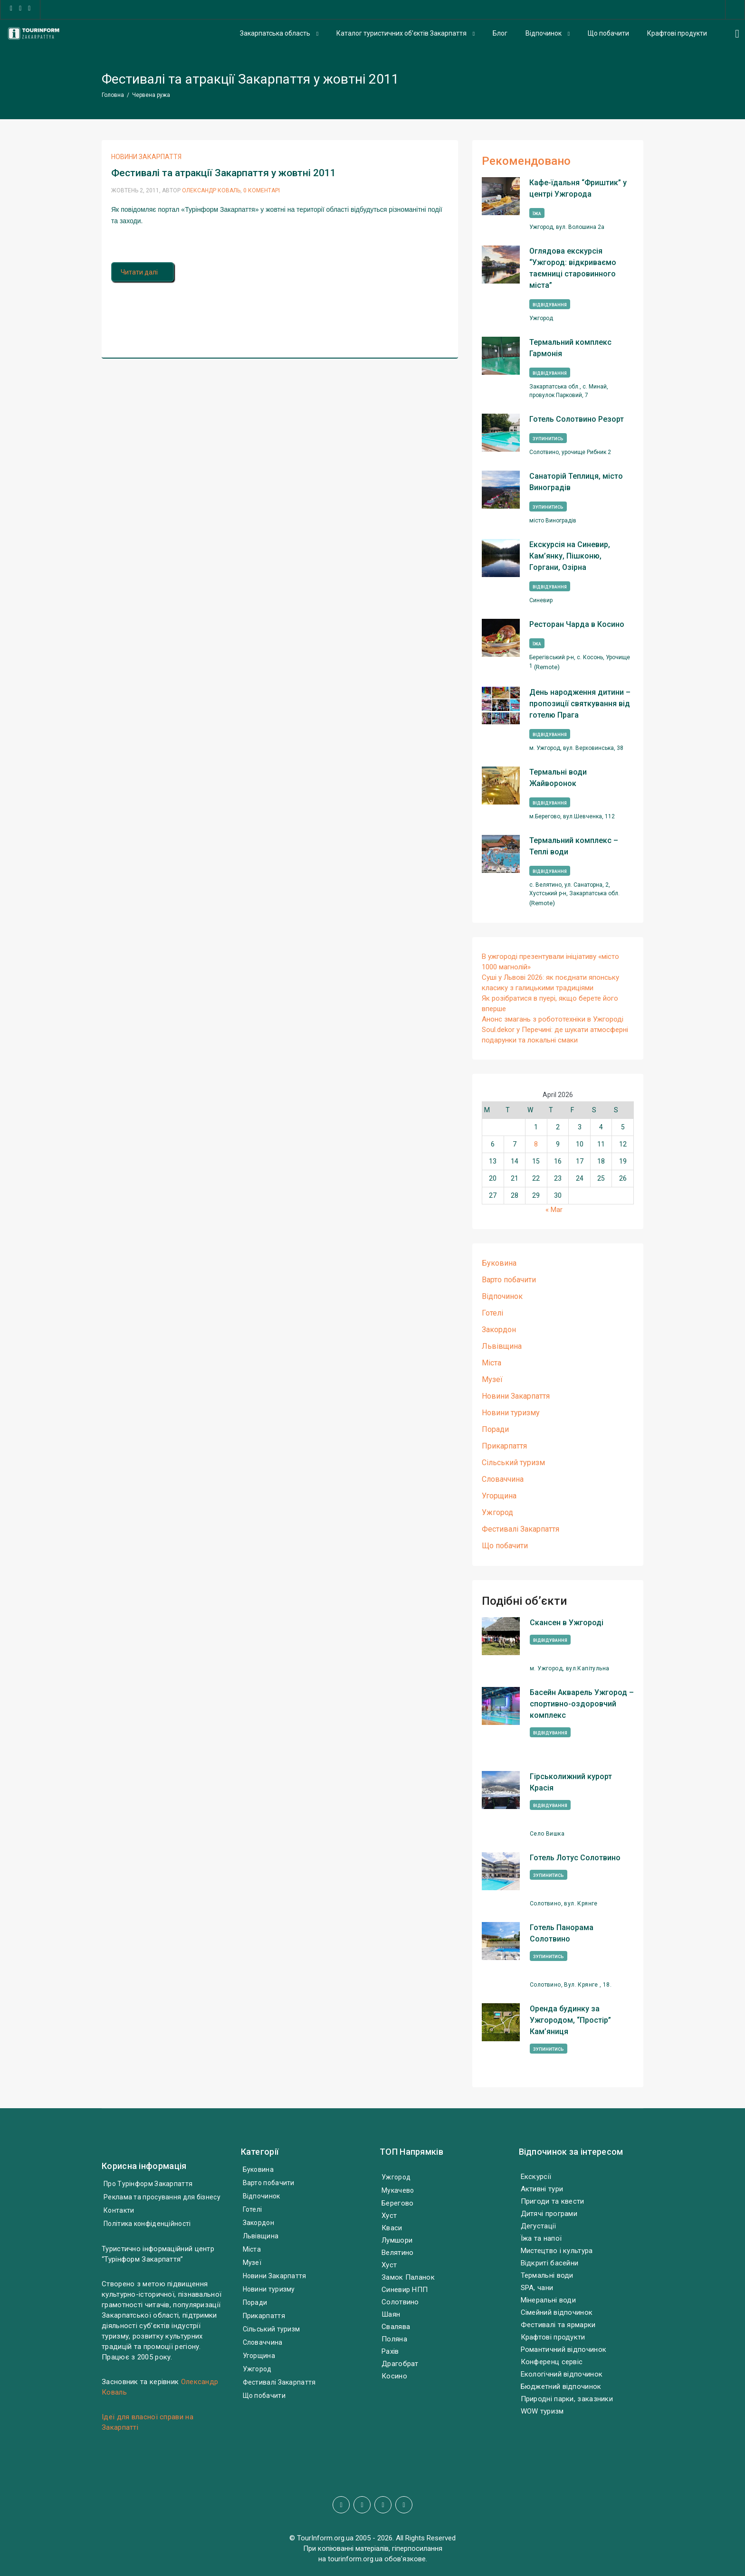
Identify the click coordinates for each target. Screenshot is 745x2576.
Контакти (119, 2210)
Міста (491, 1362)
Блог (500, 33)
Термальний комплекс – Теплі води (573, 846)
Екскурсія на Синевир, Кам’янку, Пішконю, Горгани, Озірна (569, 556)
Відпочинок (543, 33)
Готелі (492, 1312)
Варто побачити (509, 1279)
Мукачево (398, 2190)
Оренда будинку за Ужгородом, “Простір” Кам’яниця (570, 2020)
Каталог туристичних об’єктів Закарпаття (401, 33)
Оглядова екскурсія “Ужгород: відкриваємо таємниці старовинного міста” (572, 268)
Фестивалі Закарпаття (520, 1529)
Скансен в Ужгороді (566, 1622)
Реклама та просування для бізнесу (162, 2197)
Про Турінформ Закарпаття (148, 2184)
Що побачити (608, 33)
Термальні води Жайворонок (558, 777)
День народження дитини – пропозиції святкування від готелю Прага (579, 704)
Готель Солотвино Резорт (576, 419)
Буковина (499, 1263)
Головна (113, 95)
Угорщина (499, 1495)
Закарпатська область (275, 33)
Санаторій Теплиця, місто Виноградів (576, 482)
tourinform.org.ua (355, 2559)
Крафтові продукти (677, 33)
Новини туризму (511, 1412)
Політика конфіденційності (147, 2223)
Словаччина (503, 1479)
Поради (495, 1429)
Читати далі (142, 272)
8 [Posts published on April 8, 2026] (536, 1144)
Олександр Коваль (211, 190)
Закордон (499, 1329)
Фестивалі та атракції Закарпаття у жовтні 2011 (223, 173)
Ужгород (497, 1512)
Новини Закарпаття (146, 157)
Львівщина (502, 1346)
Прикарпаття (504, 1445)
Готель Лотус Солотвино (575, 1857)
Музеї (492, 1379)
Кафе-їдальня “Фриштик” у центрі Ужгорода (578, 188)
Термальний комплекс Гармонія (570, 348)
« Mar (554, 1209)
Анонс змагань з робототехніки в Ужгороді (552, 1019)
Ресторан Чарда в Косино (576, 624)
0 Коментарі (261, 190)
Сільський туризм (513, 1462)
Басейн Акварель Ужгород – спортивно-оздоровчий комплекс (582, 1704)
